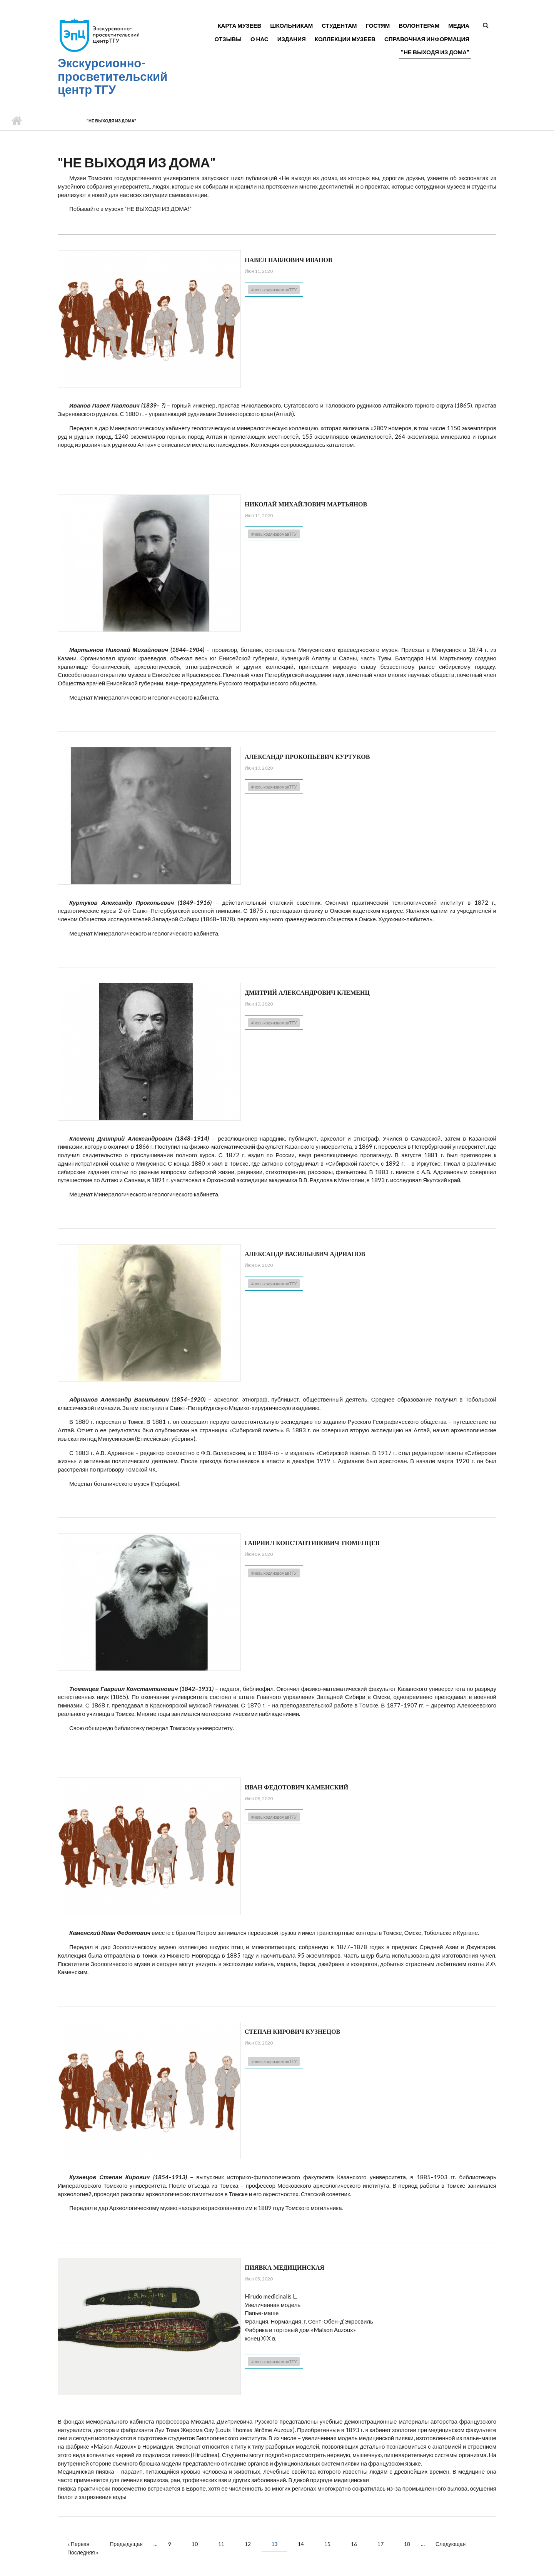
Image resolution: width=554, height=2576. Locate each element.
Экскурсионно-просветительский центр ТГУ (112, 76)
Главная (16, 120)
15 (327, 2544)
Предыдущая (126, 2544)
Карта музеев (239, 25)
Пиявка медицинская (284, 2267)
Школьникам (291, 25)
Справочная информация (426, 38)
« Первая (78, 2544)
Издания (291, 38)
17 (380, 2544)
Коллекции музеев (345, 38)
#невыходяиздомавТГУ (274, 289)
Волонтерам (419, 25)
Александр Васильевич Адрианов (305, 1254)
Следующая (451, 2544)
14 (301, 2544)
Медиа (458, 25)
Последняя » (82, 2552)
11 (221, 2544)
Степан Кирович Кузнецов (292, 2031)
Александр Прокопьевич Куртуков (307, 756)
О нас (259, 38)
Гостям (378, 25)
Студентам (339, 25)
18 (407, 2544)
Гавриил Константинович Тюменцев (312, 1543)
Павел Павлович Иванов (288, 260)
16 (354, 2544)
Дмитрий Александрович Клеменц (307, 992)
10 (195, 2544)
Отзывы (227, 38)
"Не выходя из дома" (435, 51)
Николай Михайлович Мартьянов (306, 504)
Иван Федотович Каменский (296, 1787)
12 (248, 2544)
